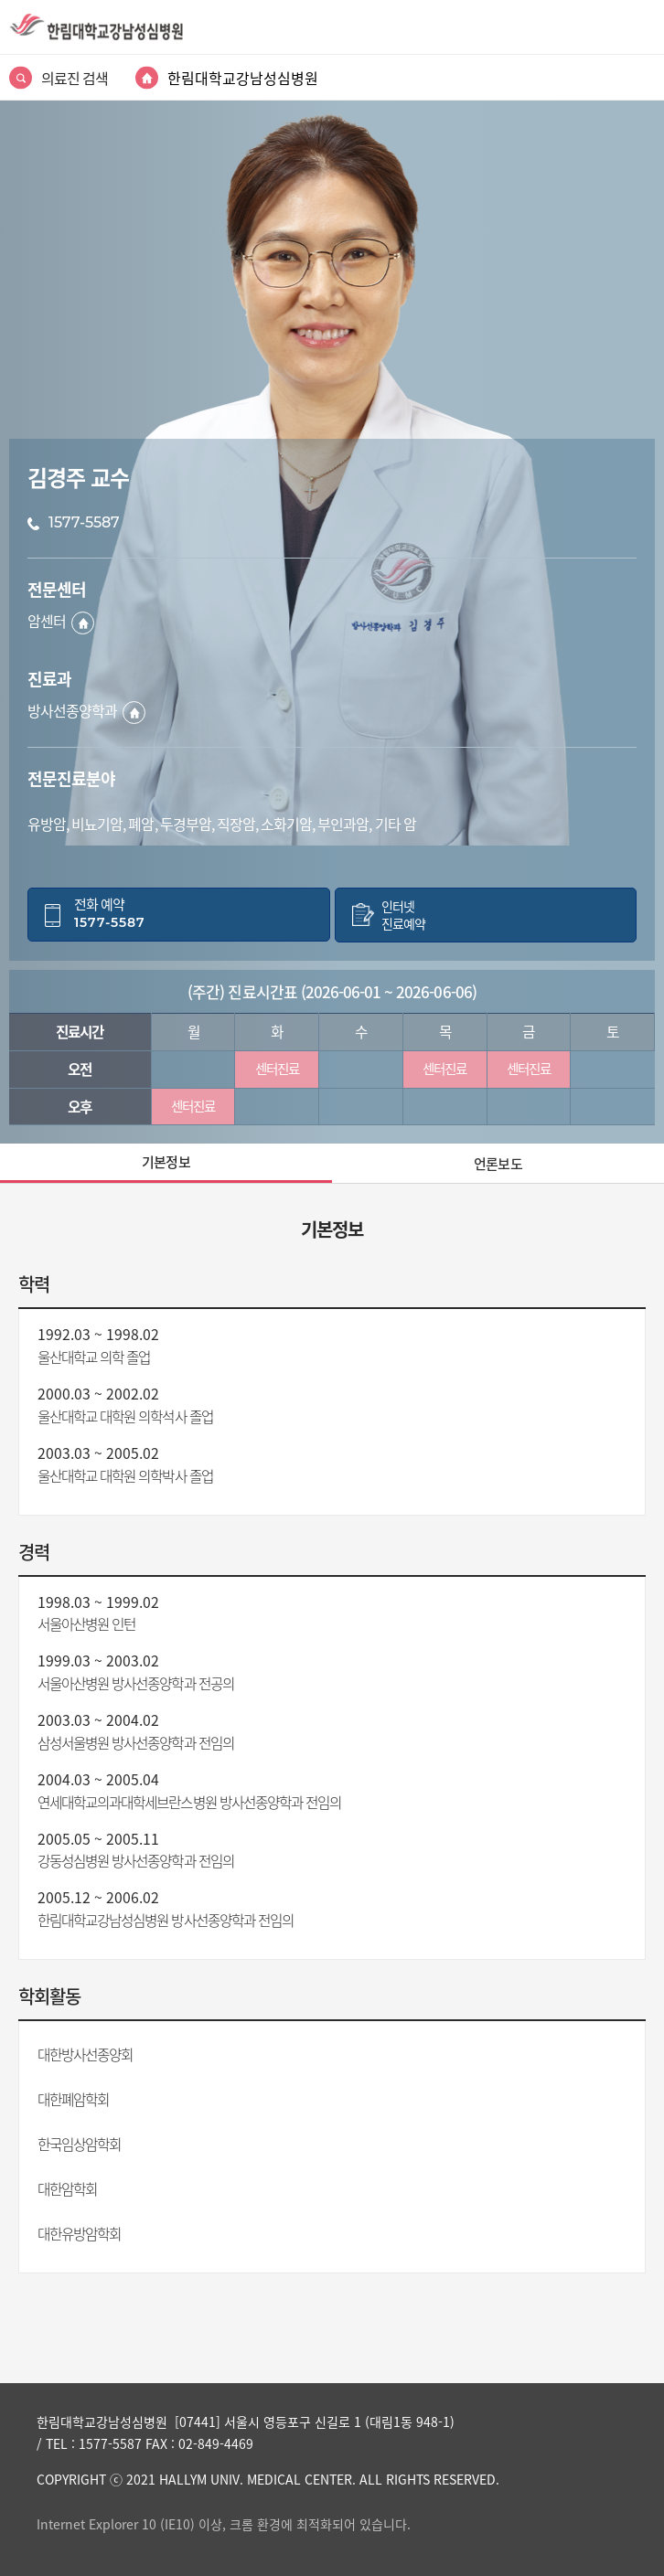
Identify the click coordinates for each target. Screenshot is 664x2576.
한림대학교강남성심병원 (242, 78)
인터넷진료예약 (403, 915)
